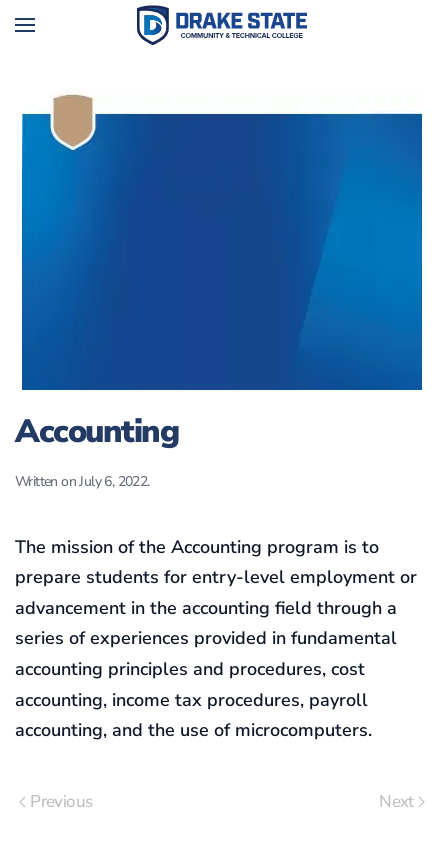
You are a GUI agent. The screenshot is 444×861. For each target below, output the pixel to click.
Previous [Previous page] (55, 801)
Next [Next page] (402, 801)
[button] (25, 25)
